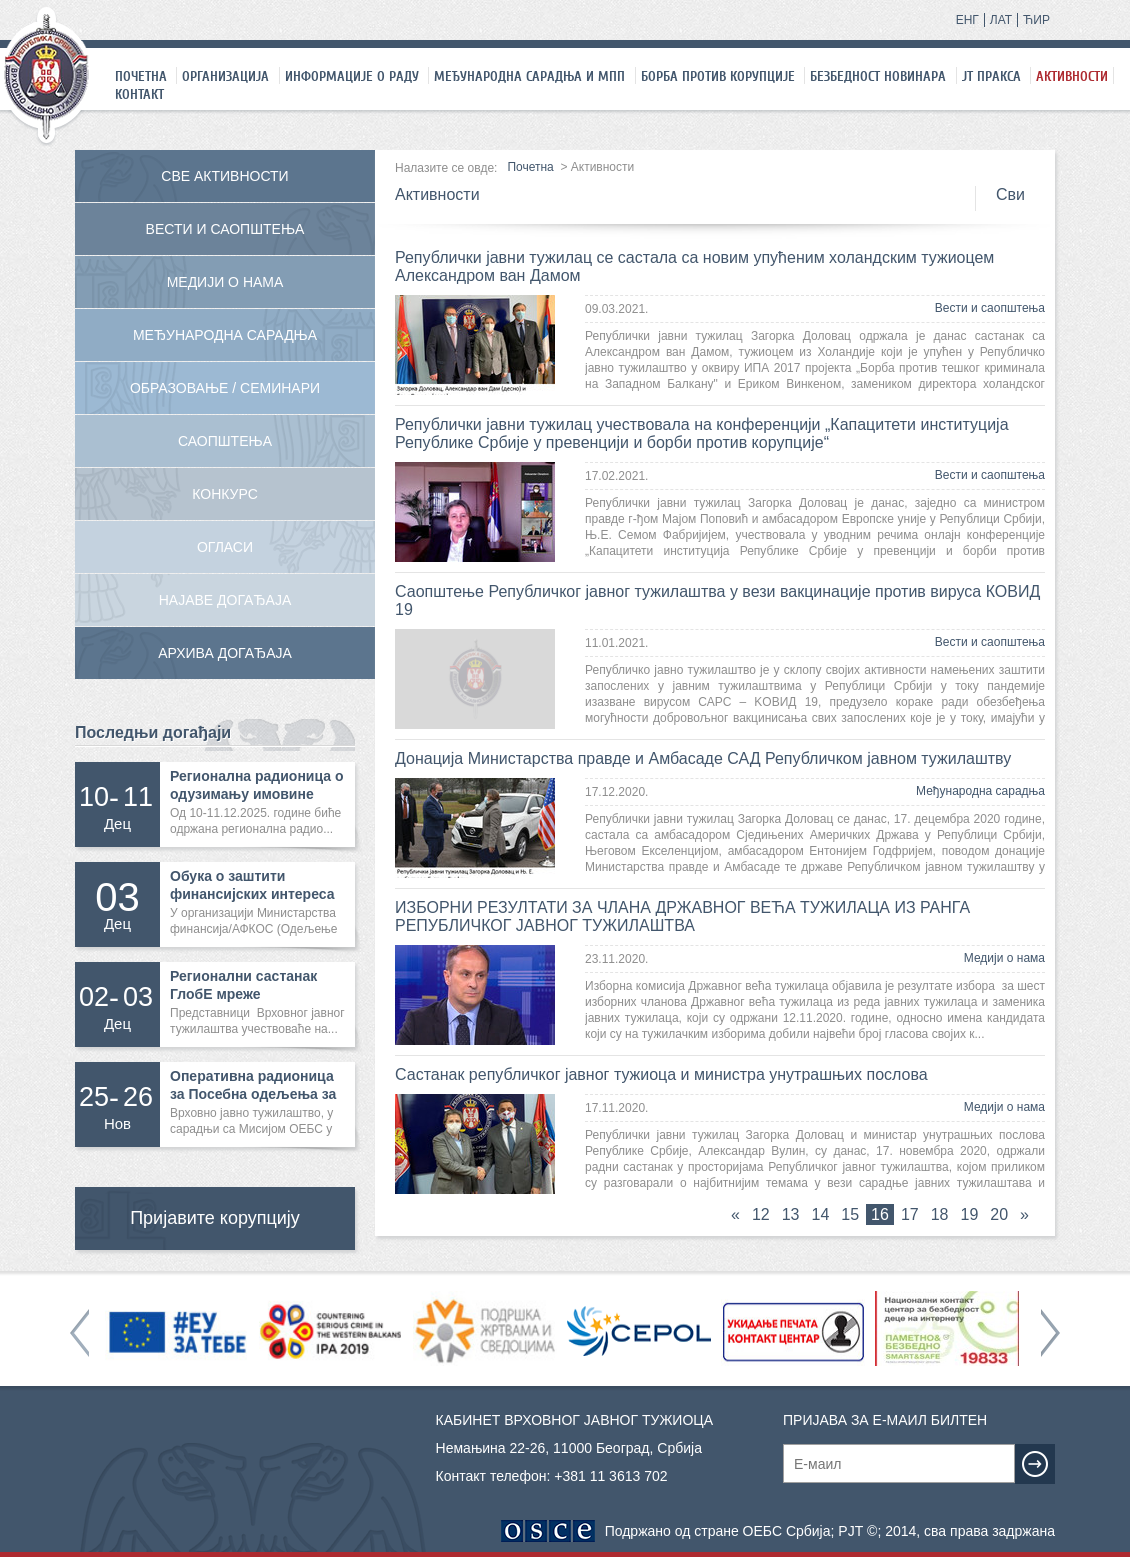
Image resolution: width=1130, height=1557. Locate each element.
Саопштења (225, 441)
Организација (225, 76)
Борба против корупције (718, 76)
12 (761, 1214)
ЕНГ (967, 20)
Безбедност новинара (878, 76)
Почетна (141, 76)
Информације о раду (352, 76)
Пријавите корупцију (215, 1218)
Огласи (225, 547)
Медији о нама (1004, 958)
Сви (1010, 194)
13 (791, 1214)
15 (850, 1214)
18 (940, 1214)
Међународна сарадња (980, 791)
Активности (1072, 76)
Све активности (224, 176)
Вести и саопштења (990, 308)
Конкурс (225, 494)
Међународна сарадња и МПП (529, 76)
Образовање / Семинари (225, 388)
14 (821, 1214)
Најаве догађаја (225, 600)
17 (910, 1214)
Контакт (139, 94)
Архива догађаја (225, 653)
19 (970, 1214)
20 (999, 1214)
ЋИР (1036, 20)
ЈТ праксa (991, 76)
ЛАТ (1001, 20)
